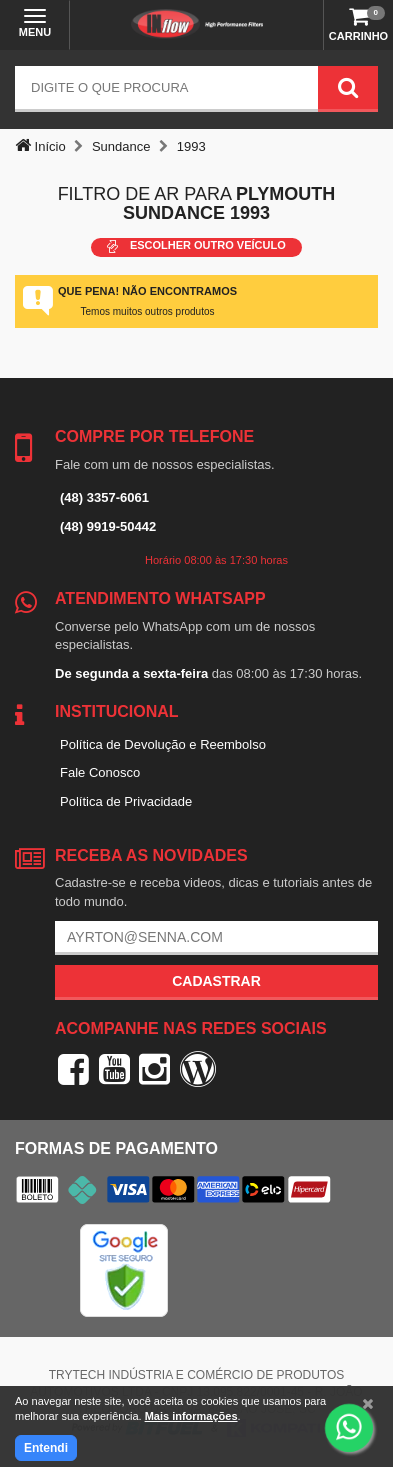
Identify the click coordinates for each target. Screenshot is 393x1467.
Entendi (46, 1448)
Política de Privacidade (126, 801)
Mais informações (191, 1416)
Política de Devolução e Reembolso (163, 744)
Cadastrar (216, 981)
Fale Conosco (100, 772)
